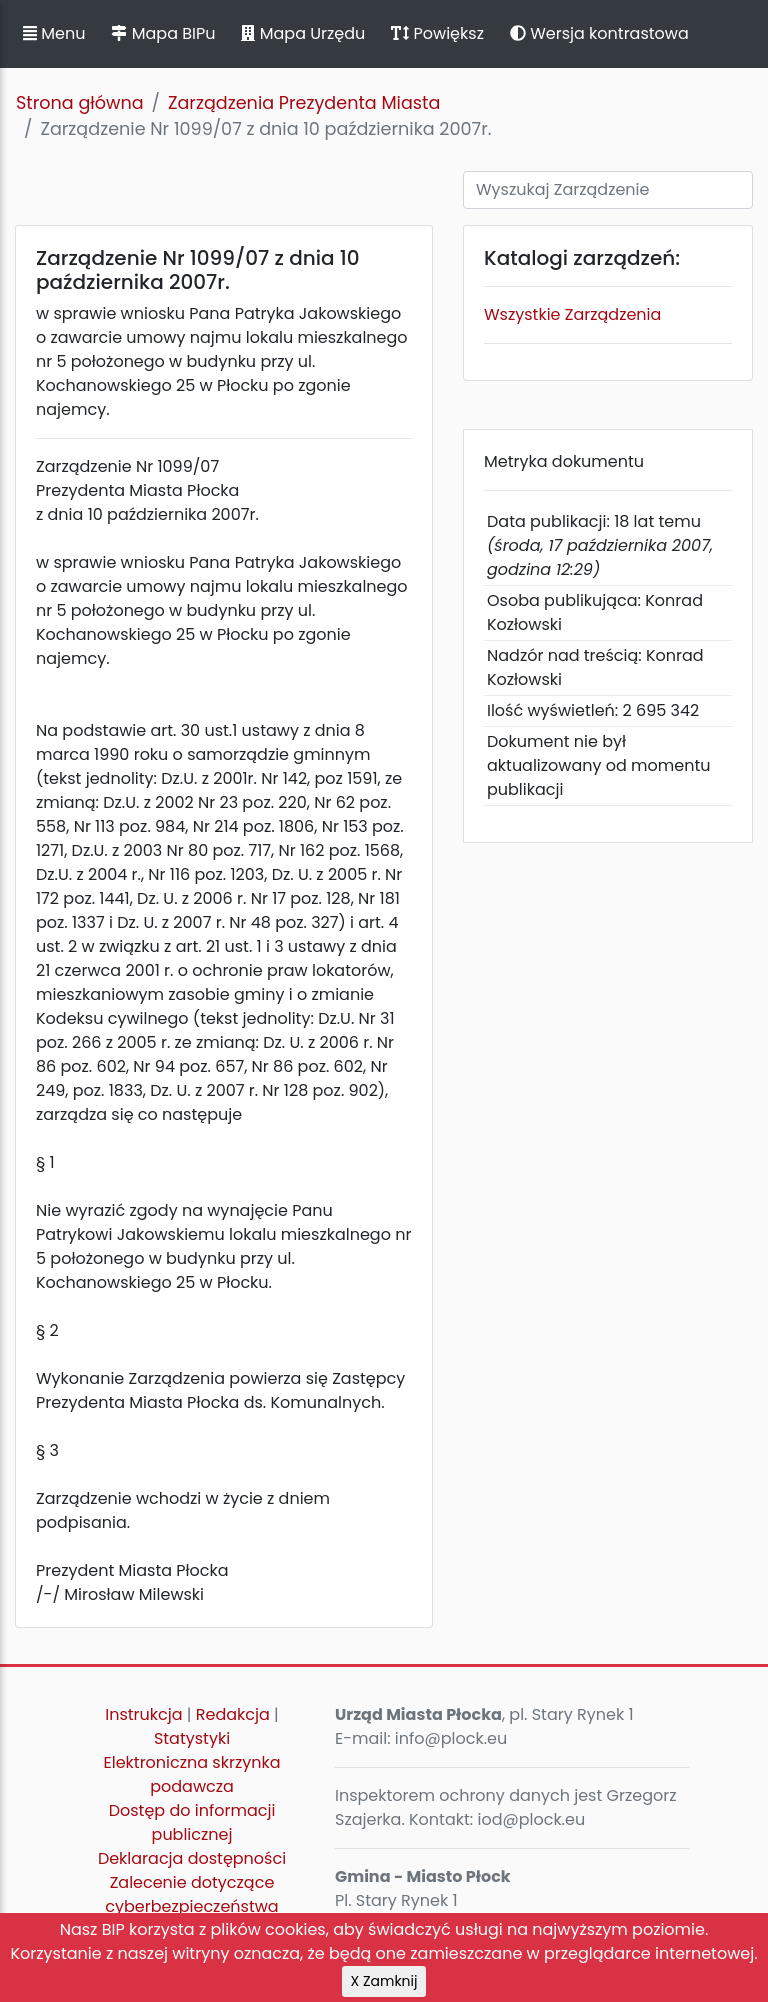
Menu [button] (54, 33)
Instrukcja (143, 1714)
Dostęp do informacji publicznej (192, 1822)
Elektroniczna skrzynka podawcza (192, 1774)
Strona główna (80, 103)
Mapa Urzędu (303, 33)
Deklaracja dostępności (192, 1858)
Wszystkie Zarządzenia (572, 314)
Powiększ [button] (437, 33)
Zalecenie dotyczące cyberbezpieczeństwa (191, 1894)
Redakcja (233, 1714)
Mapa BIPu (163, 33)
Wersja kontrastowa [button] (599, 33)
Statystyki (192, 1738)
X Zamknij (384, 1981)
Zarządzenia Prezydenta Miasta (304, 103)
